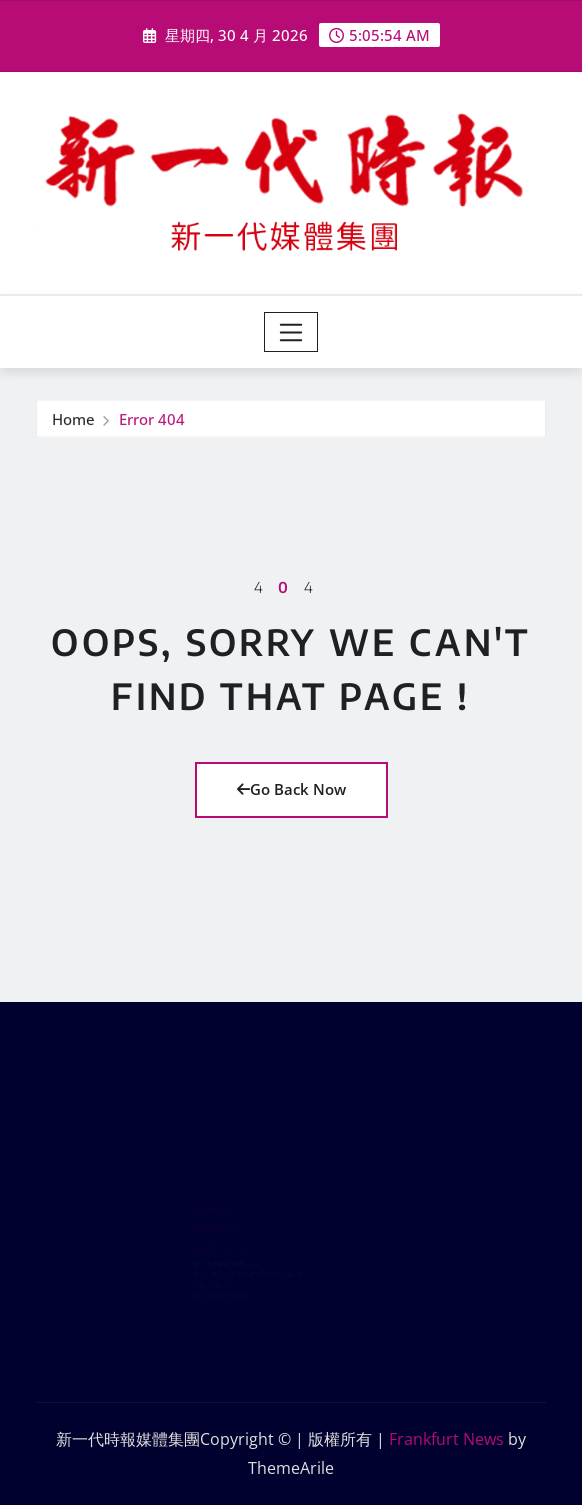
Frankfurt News (446, 1439)
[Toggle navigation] (291, 332)
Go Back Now (291, 789)
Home (73, 421)
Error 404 (152, 421)
